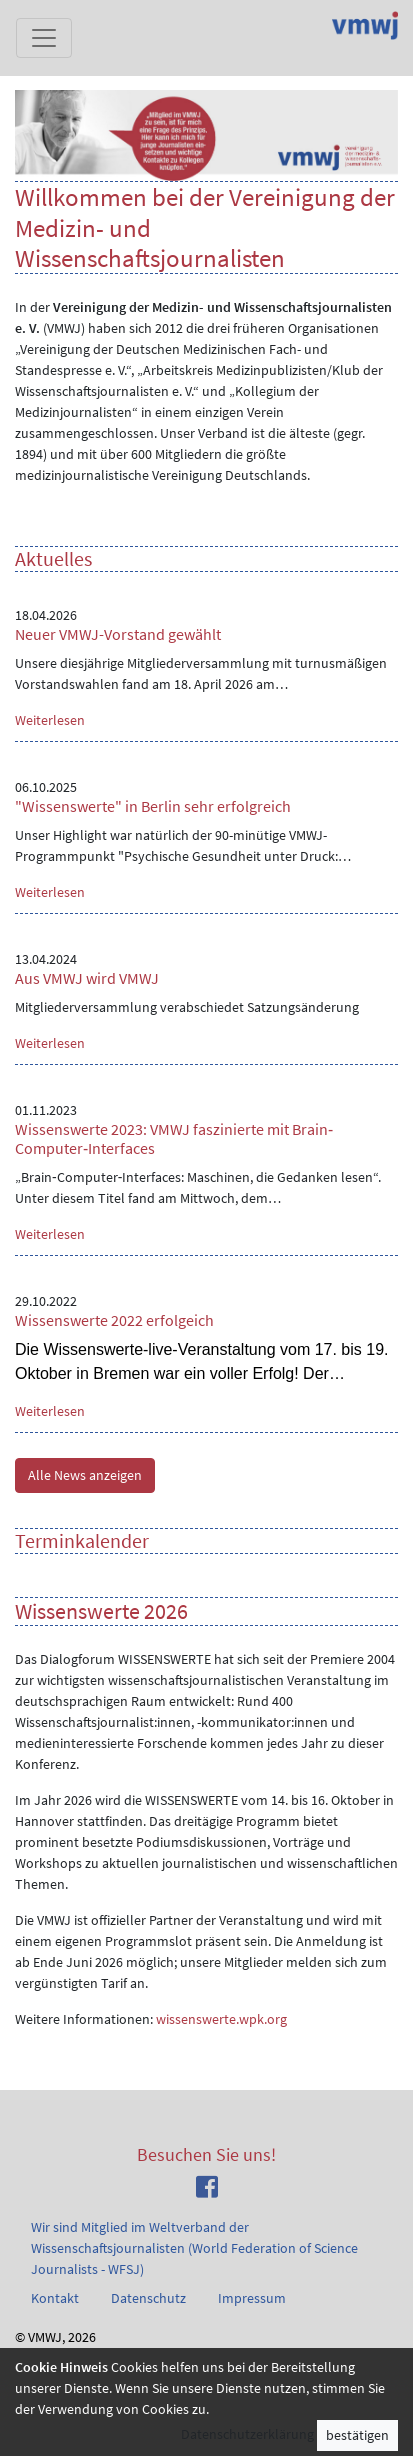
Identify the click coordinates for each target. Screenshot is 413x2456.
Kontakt (55, 2298)
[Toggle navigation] (44, 38)
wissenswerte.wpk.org (221, 2019)
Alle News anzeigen (85, 1475)
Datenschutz (148, 2298)
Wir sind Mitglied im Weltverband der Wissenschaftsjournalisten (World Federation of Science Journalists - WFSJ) (194, 2248)
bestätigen (357, 2435)
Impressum (252, 2298)
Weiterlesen (50, 720)
